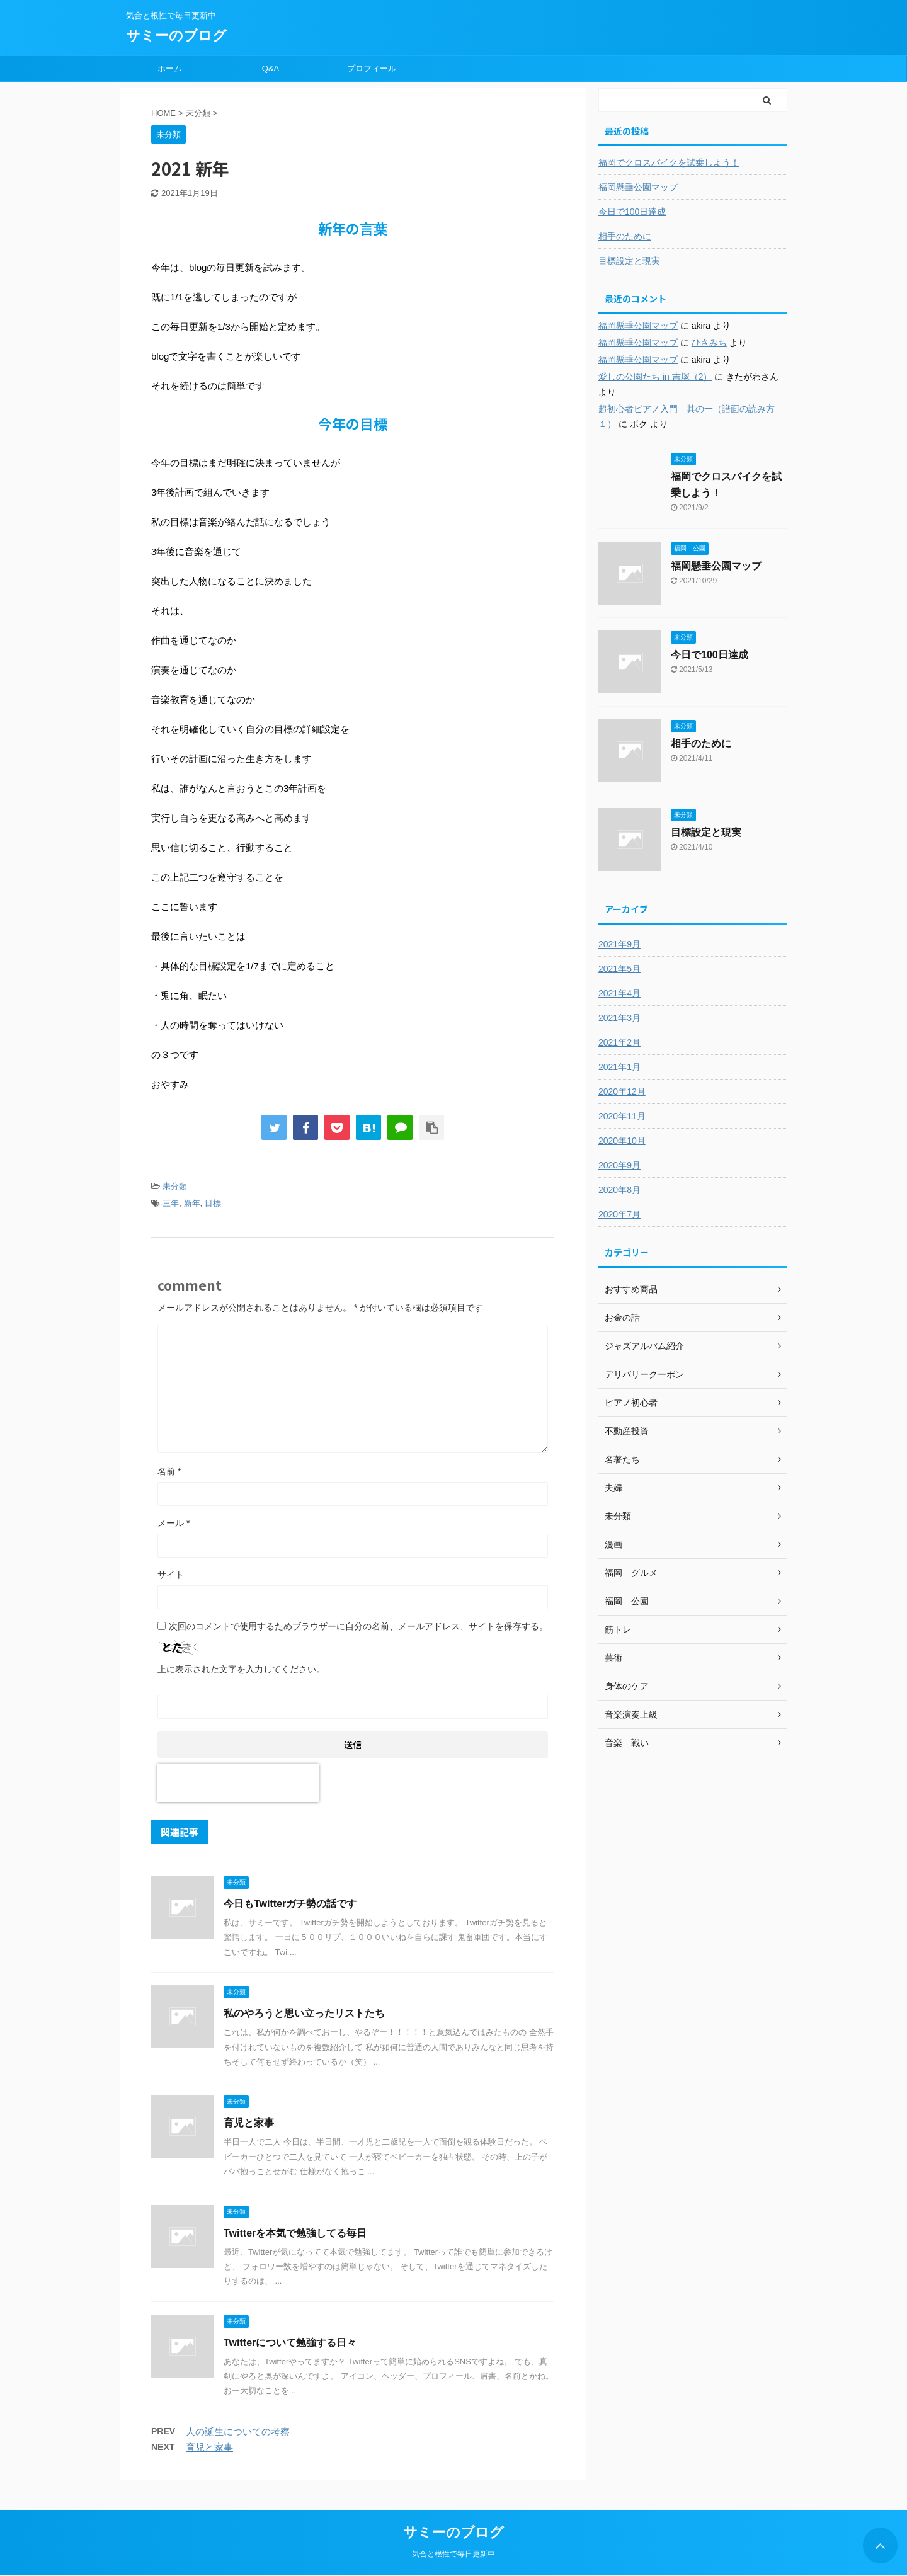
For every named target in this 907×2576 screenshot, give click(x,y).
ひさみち (709, 343)
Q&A (270, 68)
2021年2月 (619, 1042)
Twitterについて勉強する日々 (290, 2342)
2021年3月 (619, 1018)
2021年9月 (619, 944)
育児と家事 (249, 2122)
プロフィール (371, 68)
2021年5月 (619, 969)
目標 (213, 1203)
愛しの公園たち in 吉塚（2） (655, 377)
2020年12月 (622, 1091)
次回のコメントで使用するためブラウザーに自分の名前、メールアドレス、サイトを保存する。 (358, 1626)
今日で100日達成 (632, 212)
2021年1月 (619, 1067)
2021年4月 (619, 993)
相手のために (624, 236)
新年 (192, 1203)
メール (173, 1523)
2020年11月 (622, 1116)
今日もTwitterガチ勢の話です (290, 1903)
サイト (170, 1575)
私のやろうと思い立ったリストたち (304, 2013)
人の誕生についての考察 (238, 2431)
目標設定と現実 (629, 261)
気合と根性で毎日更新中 (453, 2554)
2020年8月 (619, 1190)
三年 (171, 1203)
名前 (169, 1471)
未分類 (175, 1186)
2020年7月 (619, 1214)
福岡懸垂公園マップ (638, 187)
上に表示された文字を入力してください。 (241, 1669)
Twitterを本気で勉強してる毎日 (295, 2233)
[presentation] (238, 1783)
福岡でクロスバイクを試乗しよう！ (668, 162)
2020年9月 (619, 1165)
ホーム (169, 68)
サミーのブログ (176, 35)
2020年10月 (622, 1141)
